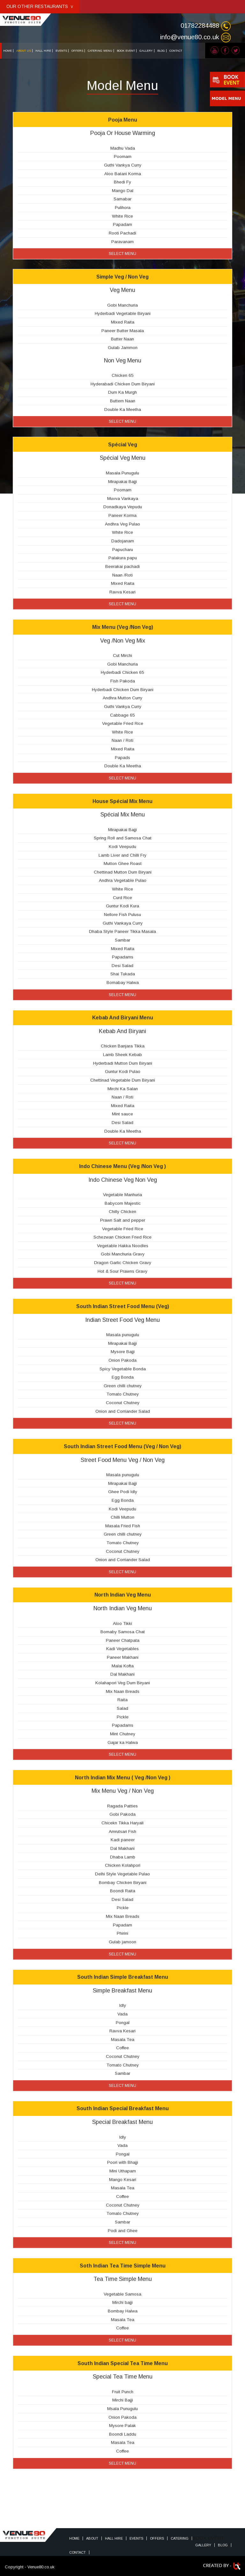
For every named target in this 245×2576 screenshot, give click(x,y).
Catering (180, 2538)
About (92, 2538)
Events (136, 2538)
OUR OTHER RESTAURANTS (39, 6)
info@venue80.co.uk (189, 37)
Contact (77, 2552)
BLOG (161, 50)
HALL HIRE (43, 50)
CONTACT (175, 50)
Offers (157, 2538)
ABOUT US (23, 50)
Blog (223, 2545)
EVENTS (61, 50)
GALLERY (146, 50)
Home (74, 2538)
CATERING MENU (100, 50)
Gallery (203, 2545)
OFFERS (77, 50)
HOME (7, 50)
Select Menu (122, 253)
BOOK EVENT (126, 50)
